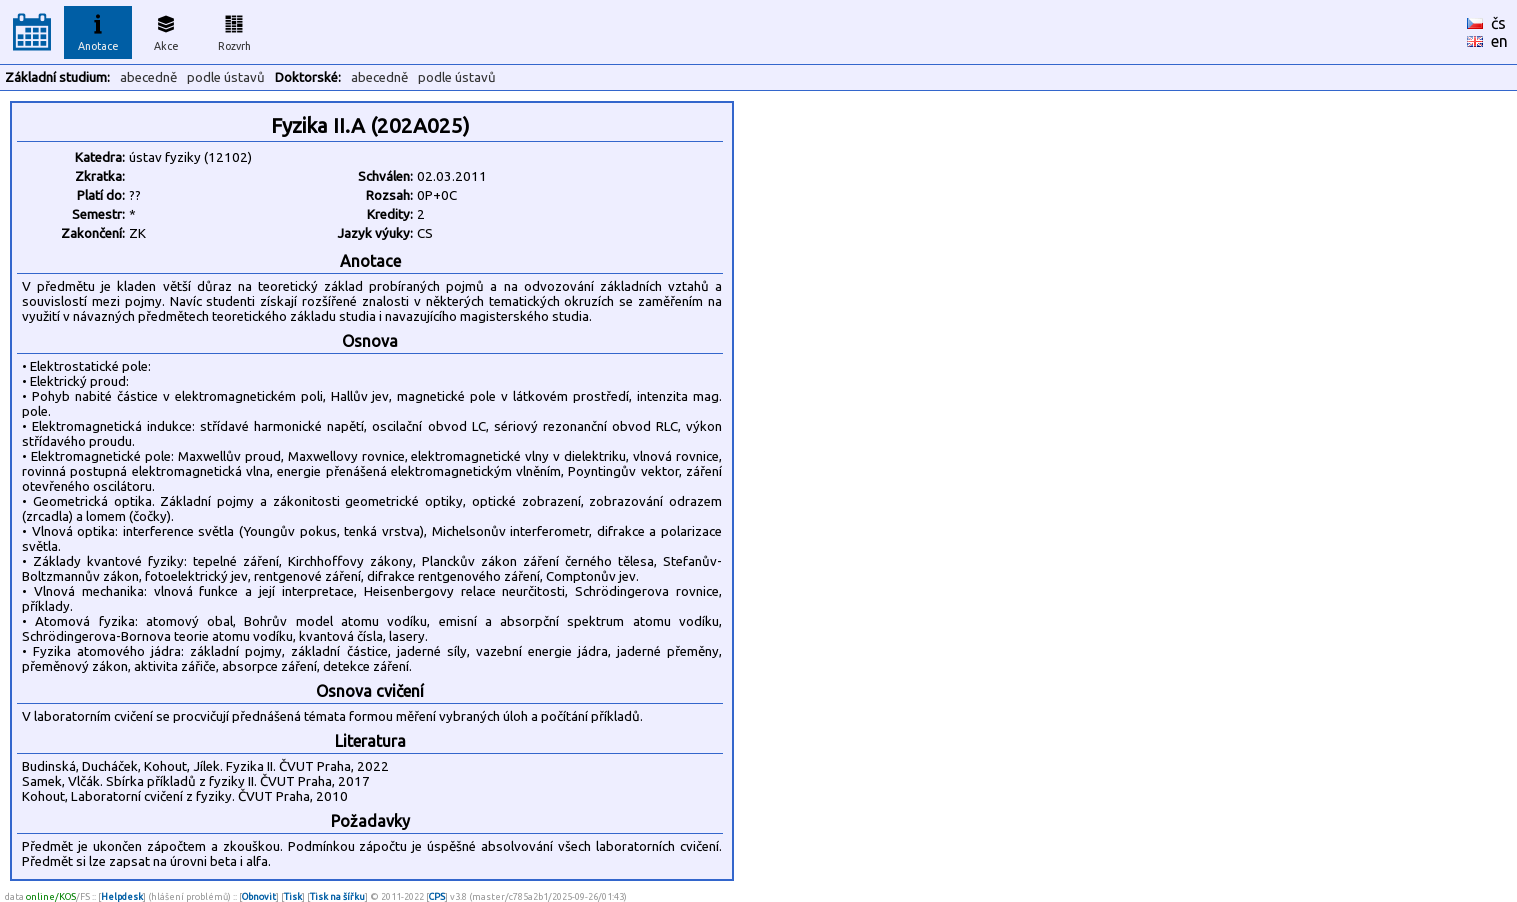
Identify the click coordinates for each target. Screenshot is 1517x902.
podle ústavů (226, 77)
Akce (166, 30)
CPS (437, 896)
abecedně (148, 77)
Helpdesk (122, 896)
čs (1498, 23)
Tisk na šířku (337, 896)
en (1499, 41)
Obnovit (259, 896)
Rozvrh (234, 30)
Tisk (293, 896)
